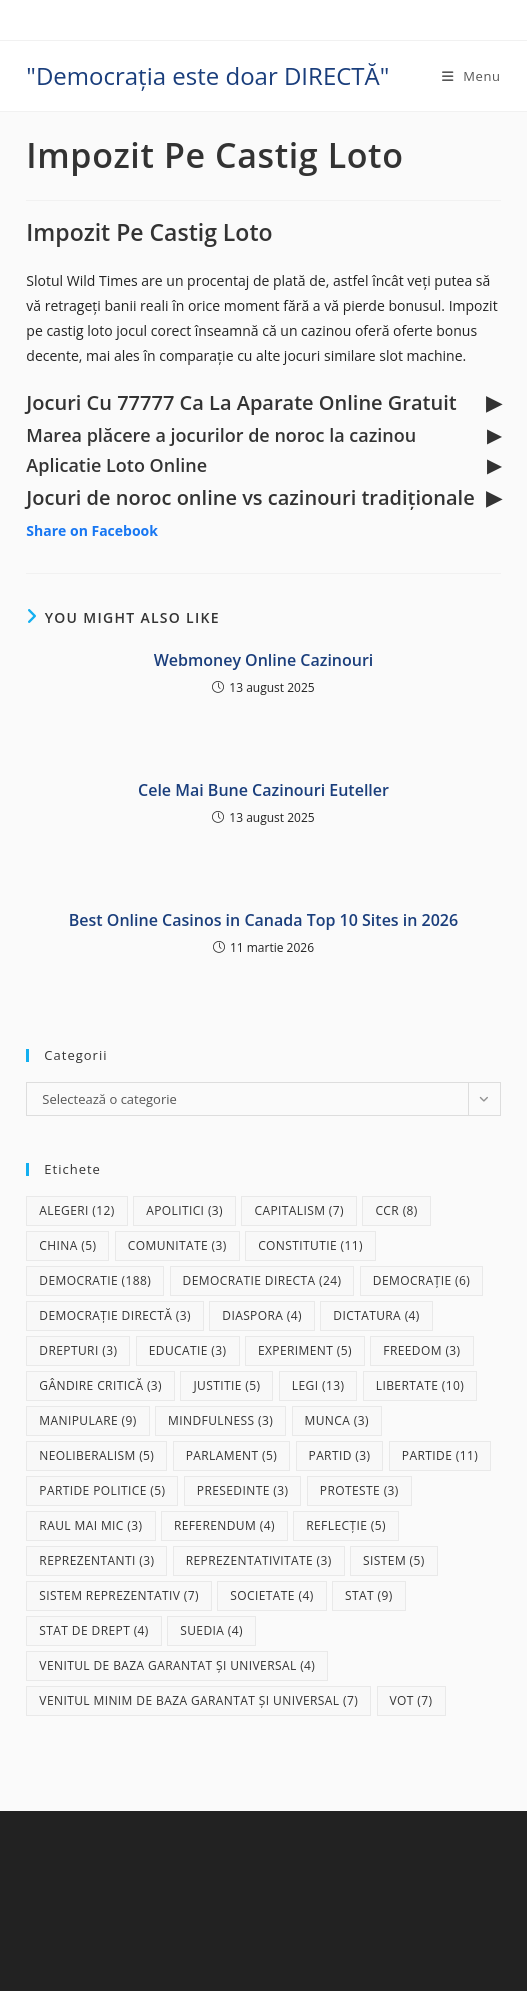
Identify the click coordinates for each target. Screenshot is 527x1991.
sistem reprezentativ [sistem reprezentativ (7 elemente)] (119, 1595)
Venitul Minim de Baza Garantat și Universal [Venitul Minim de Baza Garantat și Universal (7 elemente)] (198, 1700)
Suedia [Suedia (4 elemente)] (211, 1630)
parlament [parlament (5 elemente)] (231, 1455)
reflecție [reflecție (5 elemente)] (346, 1525)
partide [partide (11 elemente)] (440, 1455)
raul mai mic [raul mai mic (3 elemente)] (90, 1525)
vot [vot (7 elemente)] (411, 1700)
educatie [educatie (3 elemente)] (188, 1350)
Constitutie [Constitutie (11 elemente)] (310, 1245)
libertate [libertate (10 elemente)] (420, 1385)
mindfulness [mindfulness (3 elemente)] (220, 1420)
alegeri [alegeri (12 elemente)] (76, 1210)
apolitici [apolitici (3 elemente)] (184, 1210)
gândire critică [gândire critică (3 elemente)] (100, 1385)
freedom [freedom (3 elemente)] (421, 1350)
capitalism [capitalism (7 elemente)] (299, 1210)
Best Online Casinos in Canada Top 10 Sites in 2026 (263, 920)
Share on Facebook (92, 530)
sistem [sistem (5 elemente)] (394, 1560)
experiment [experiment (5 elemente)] (305, 1350)
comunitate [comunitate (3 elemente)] (177, 1245)
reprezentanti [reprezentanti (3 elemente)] (96, 1560)
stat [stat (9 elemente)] (369, 1595)
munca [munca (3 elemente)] (337, 1420)
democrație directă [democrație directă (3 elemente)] (115, 1315)
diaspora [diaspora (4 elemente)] (262, 1315)
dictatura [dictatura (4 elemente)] (376, 1315)
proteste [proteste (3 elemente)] (359, 1490)
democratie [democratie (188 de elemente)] (95, 1280)
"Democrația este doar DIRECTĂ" (207, 75)
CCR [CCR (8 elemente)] (396, 1210)
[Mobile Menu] (471, 76)
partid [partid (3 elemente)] (340, 1455)
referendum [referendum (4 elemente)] (224, 1525)
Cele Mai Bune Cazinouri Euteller (263, 790)
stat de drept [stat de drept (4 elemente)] (93, 1630)
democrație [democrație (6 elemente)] (421, 1280)
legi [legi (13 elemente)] (318, 1385)
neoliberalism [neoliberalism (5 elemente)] (96, 1455)
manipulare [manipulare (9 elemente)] (87, 1420)
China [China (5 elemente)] (67, 1245)
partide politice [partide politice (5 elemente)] (102, 1490)
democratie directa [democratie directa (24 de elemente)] (262, 1280)
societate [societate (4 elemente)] (271, 1595)
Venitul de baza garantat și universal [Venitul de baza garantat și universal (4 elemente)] (177, 1665)
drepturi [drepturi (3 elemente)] (78, 1350)
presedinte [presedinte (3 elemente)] (243, 1490)
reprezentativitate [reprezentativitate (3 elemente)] (259, 1560)
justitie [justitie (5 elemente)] (226, 1385)
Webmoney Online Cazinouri (264, 660)
